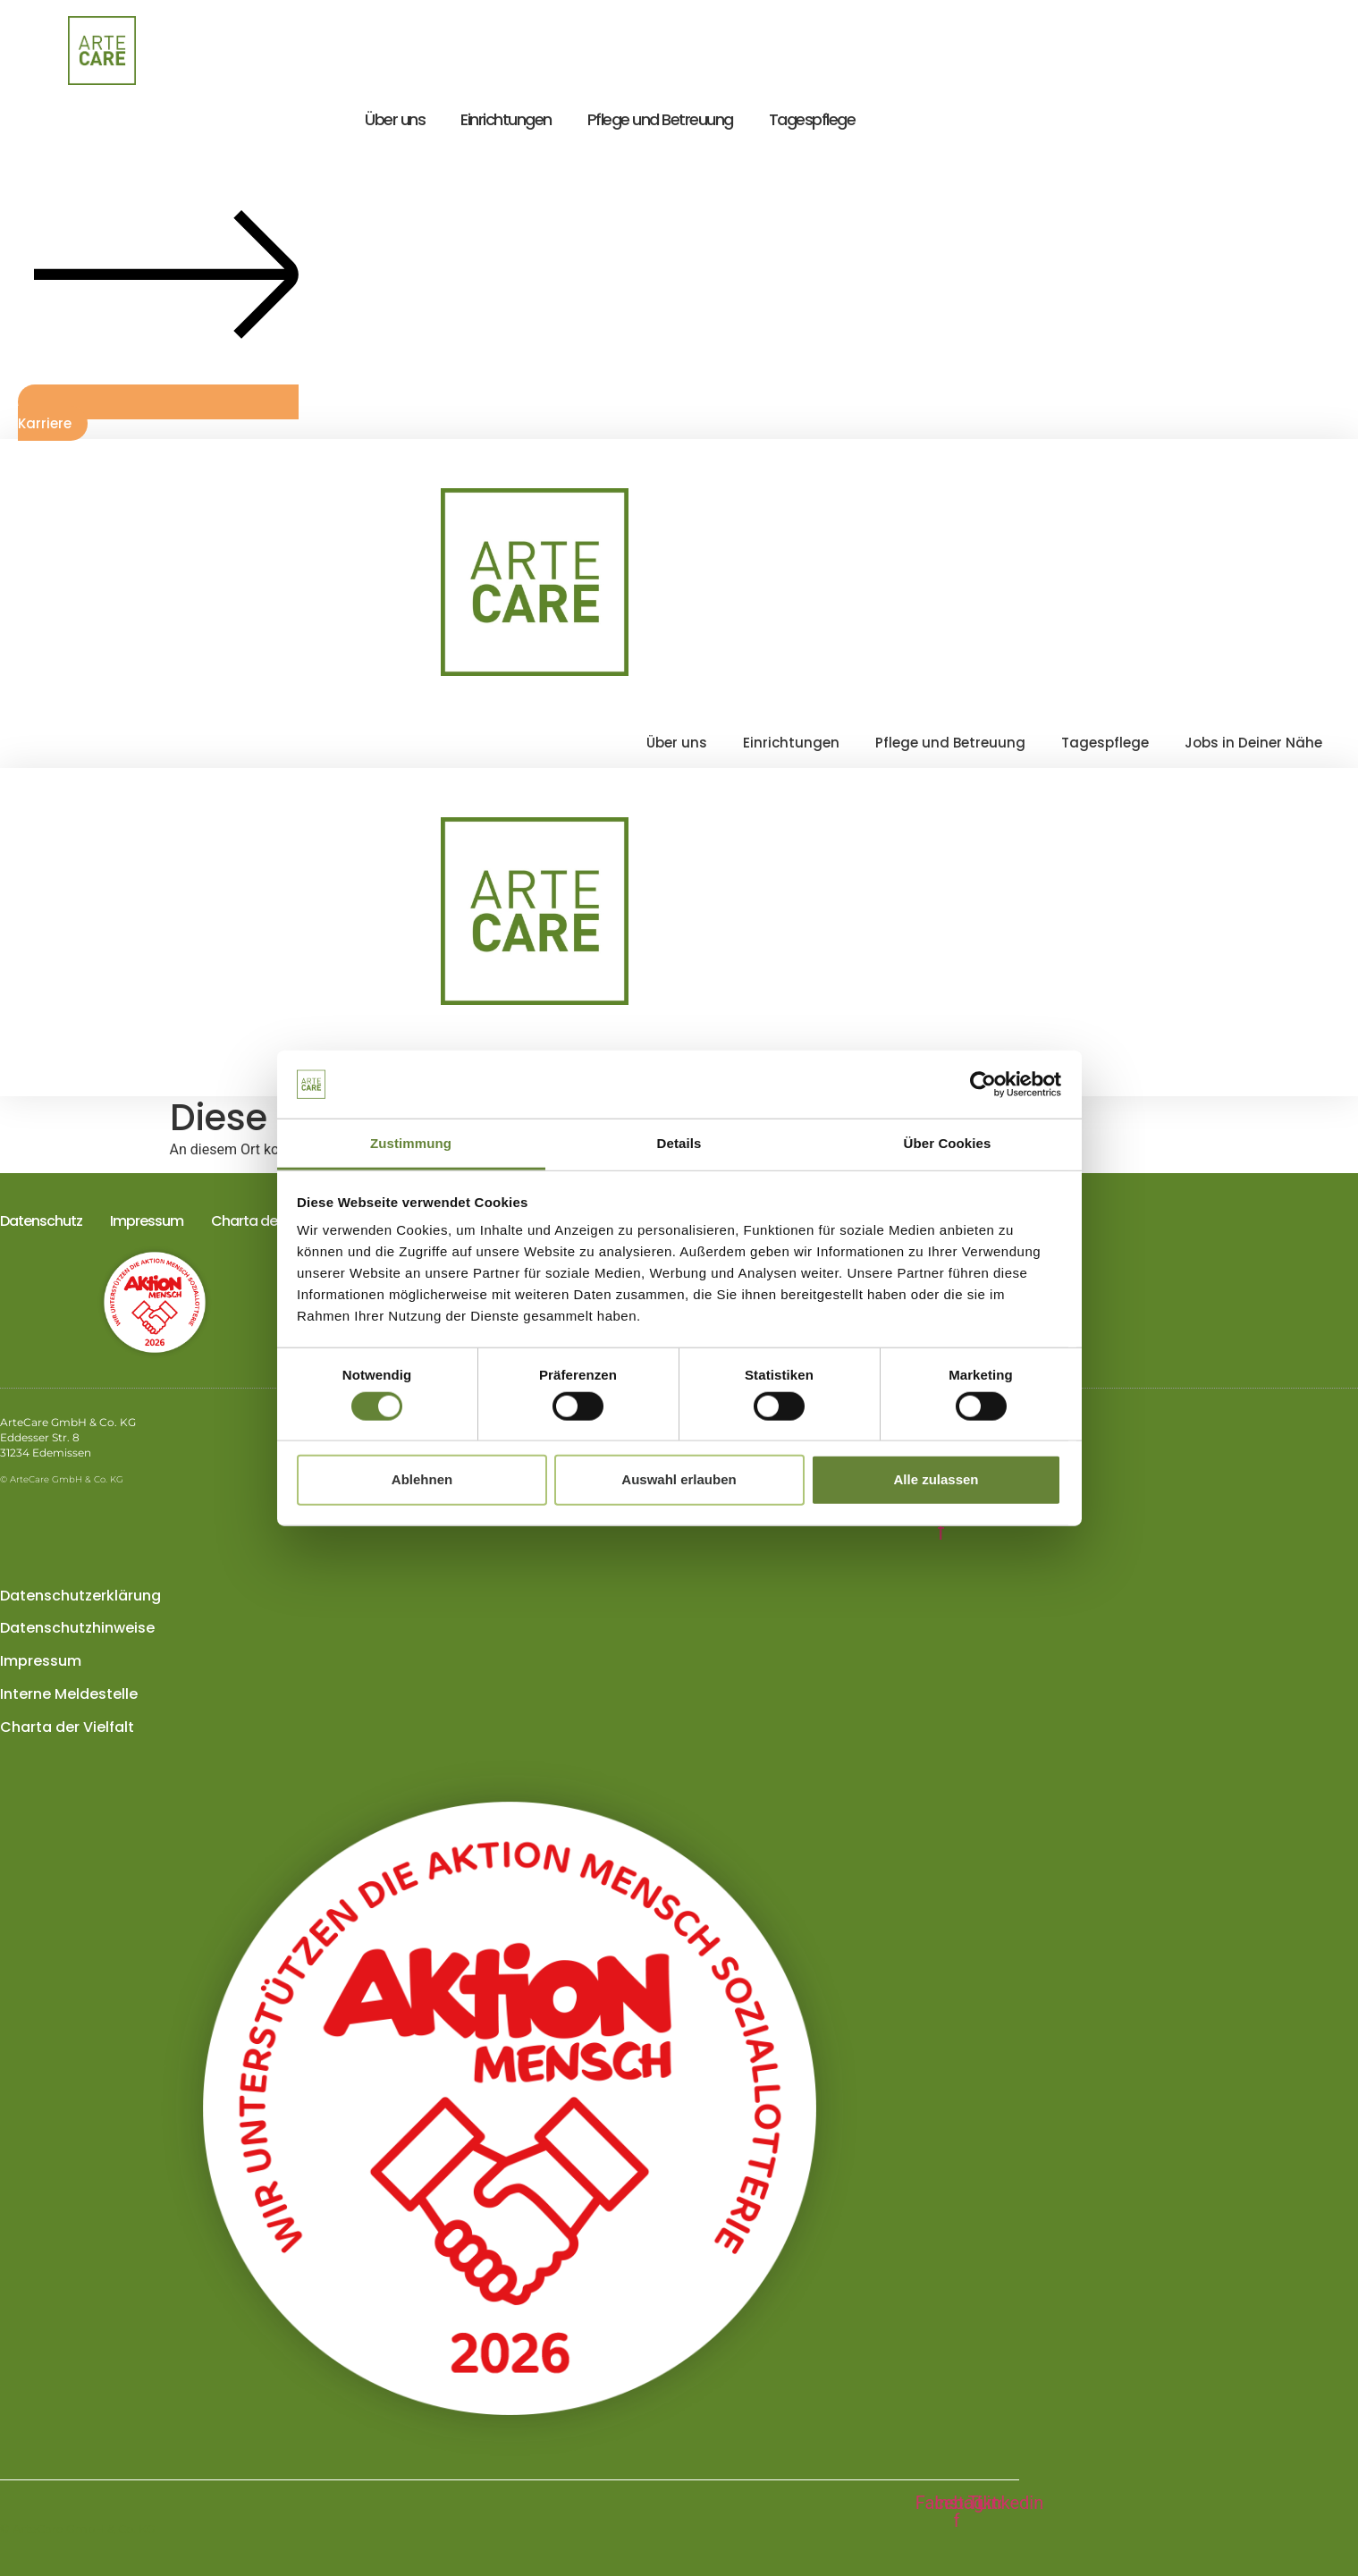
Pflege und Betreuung (660, 119)
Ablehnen (422, 1479)
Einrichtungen (506, 119)
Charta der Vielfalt (269, 1221)
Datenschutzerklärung (80, 1595)
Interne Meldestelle (69, 1694)
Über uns (395, 119)
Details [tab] (679, 1143)
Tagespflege (812, 119)
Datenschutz (41, 1221)
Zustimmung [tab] (410, 1143)
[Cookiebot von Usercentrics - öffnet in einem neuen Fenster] (983, 1084)
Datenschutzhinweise (77, 1627)
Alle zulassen (935, 1479)
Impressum (146, 1221)
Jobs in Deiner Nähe (1253, 742)
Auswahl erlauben (678, 1479)
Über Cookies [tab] (947, 1143)
